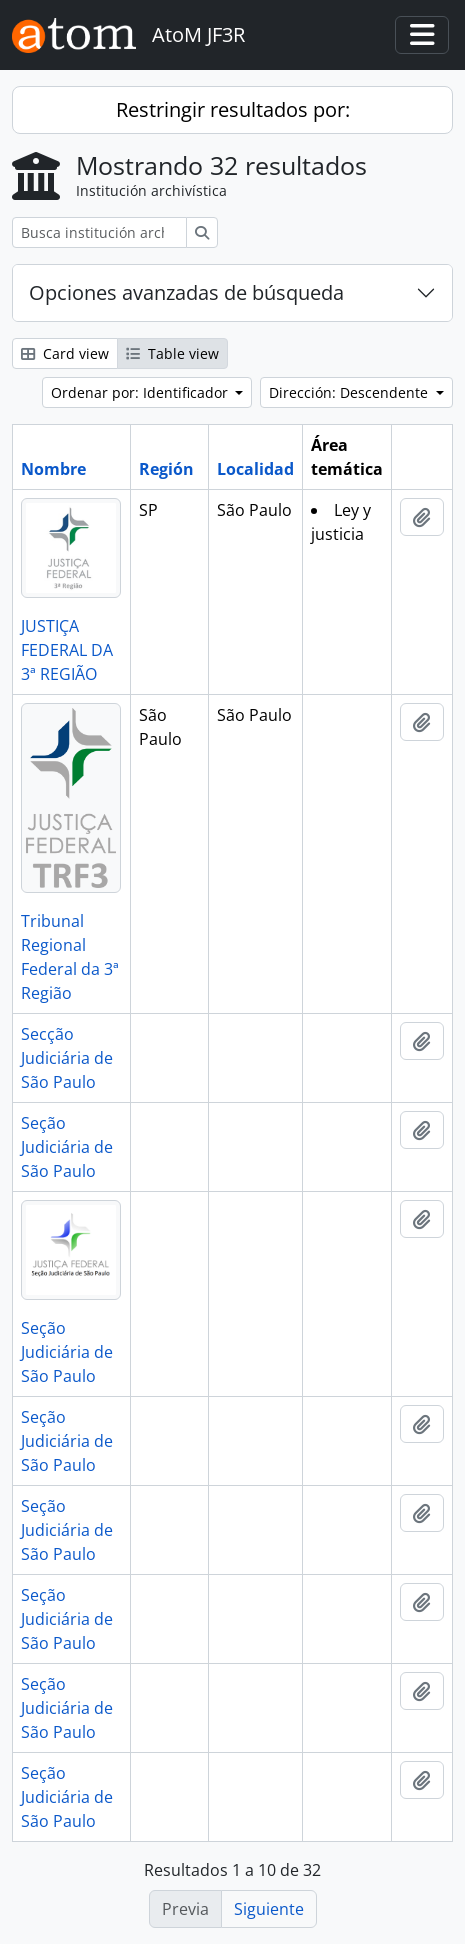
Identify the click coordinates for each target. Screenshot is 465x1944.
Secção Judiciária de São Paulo (67, 1058)
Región (166, 469)
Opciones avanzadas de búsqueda (186, 292)
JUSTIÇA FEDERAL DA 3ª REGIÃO (67, 650)
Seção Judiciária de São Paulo (67, 1147)
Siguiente (269, 1909)
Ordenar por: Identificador (141, 392)
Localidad (255, 469)
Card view (65, 353)
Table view (172, 353)
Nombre (53, 469)
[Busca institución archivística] (99, 232)
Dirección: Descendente (350, 392)
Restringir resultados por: (233, 109)
